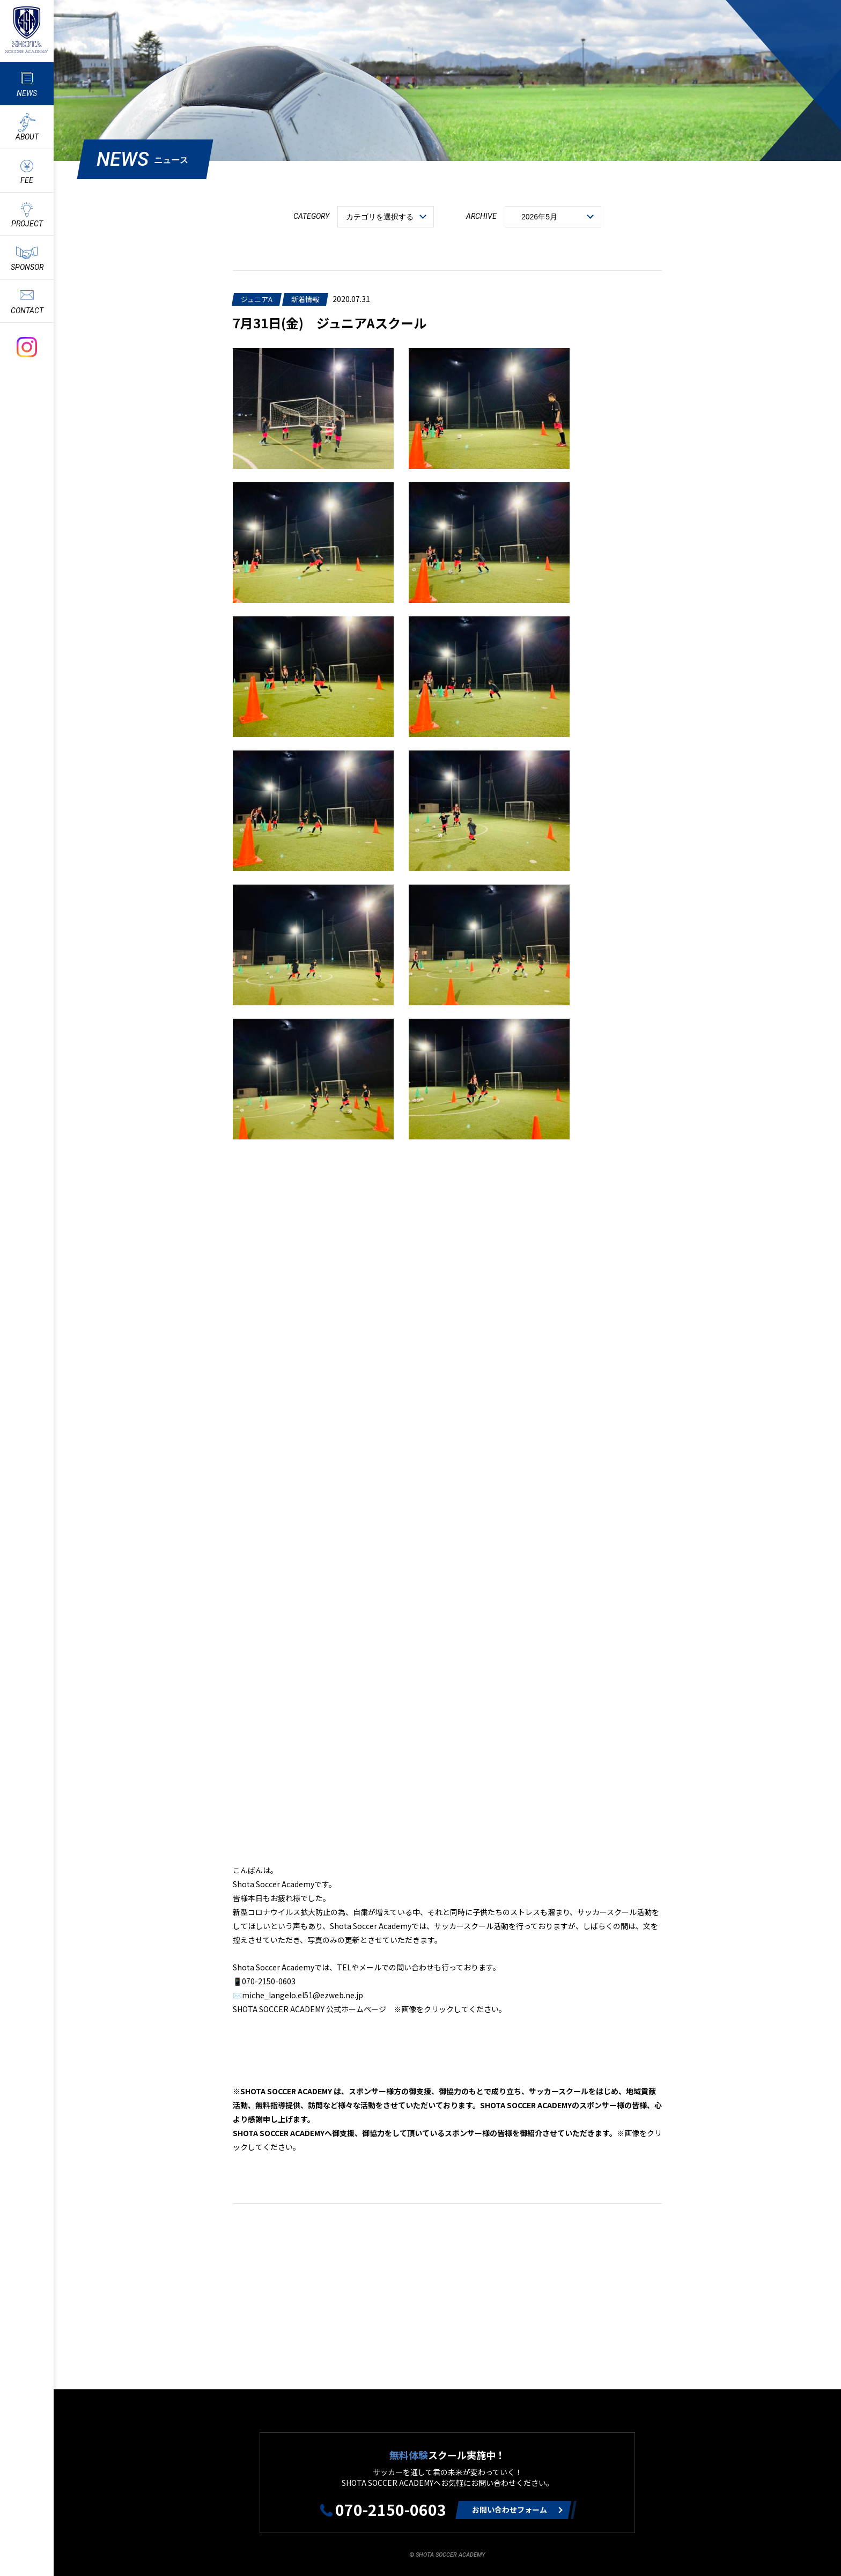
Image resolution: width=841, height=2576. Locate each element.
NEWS (27, 93)
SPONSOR (27, 267)
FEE (26, 180)
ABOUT (27, 137)
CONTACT (27, 310)
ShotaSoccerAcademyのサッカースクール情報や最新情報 (27, 29)
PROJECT (27, 223)
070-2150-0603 (390, 2509)
